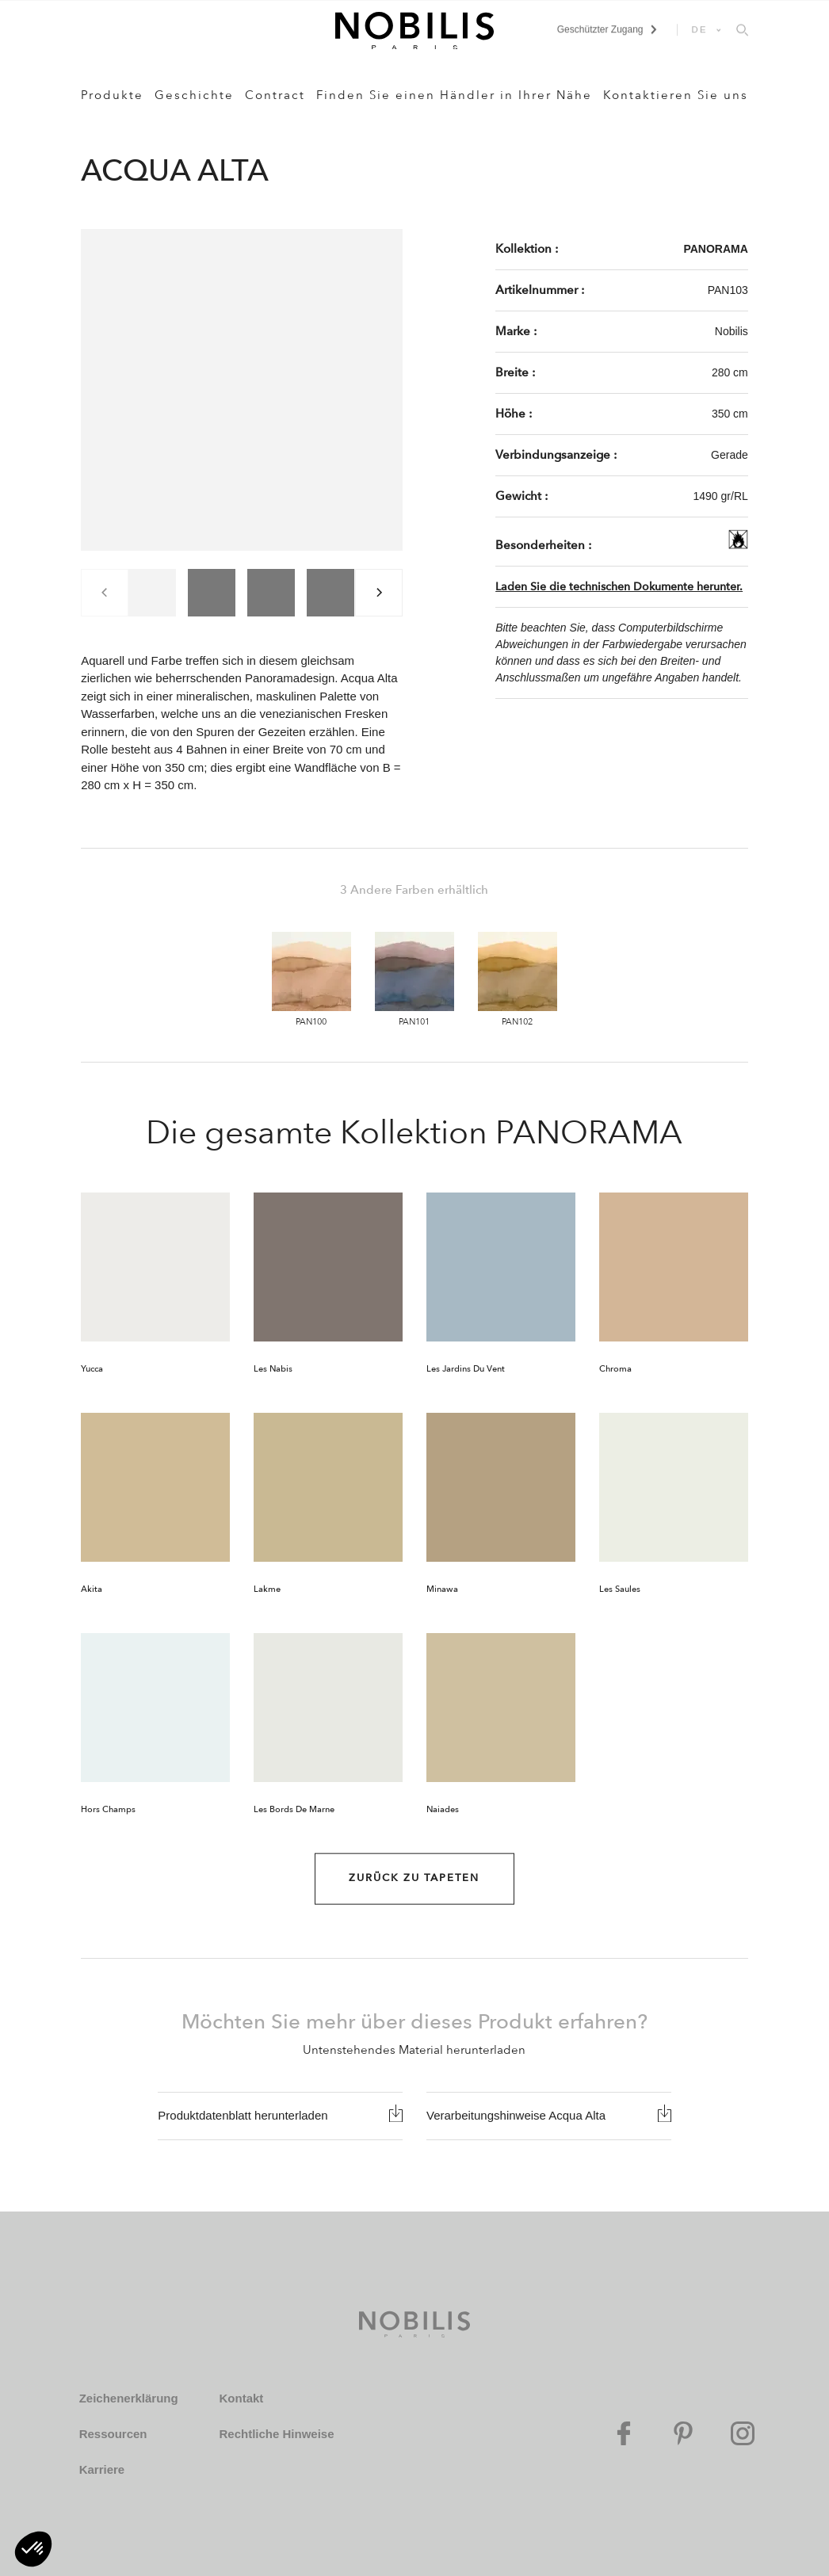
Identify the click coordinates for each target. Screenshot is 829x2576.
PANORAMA (715, 248)
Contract (275, 95)
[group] (152, 592)
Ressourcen (113, 2434)
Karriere (102, 2469)
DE (700, 29)
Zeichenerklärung (128, 2398)
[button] (33, 2549)
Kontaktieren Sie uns (675, 95)
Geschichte (194, 95)
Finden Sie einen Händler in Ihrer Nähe (454, 95)
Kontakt (241, 2398)
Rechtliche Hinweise (276, 2434)
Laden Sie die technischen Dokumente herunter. (619, 586)
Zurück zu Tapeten (414, 1878)
